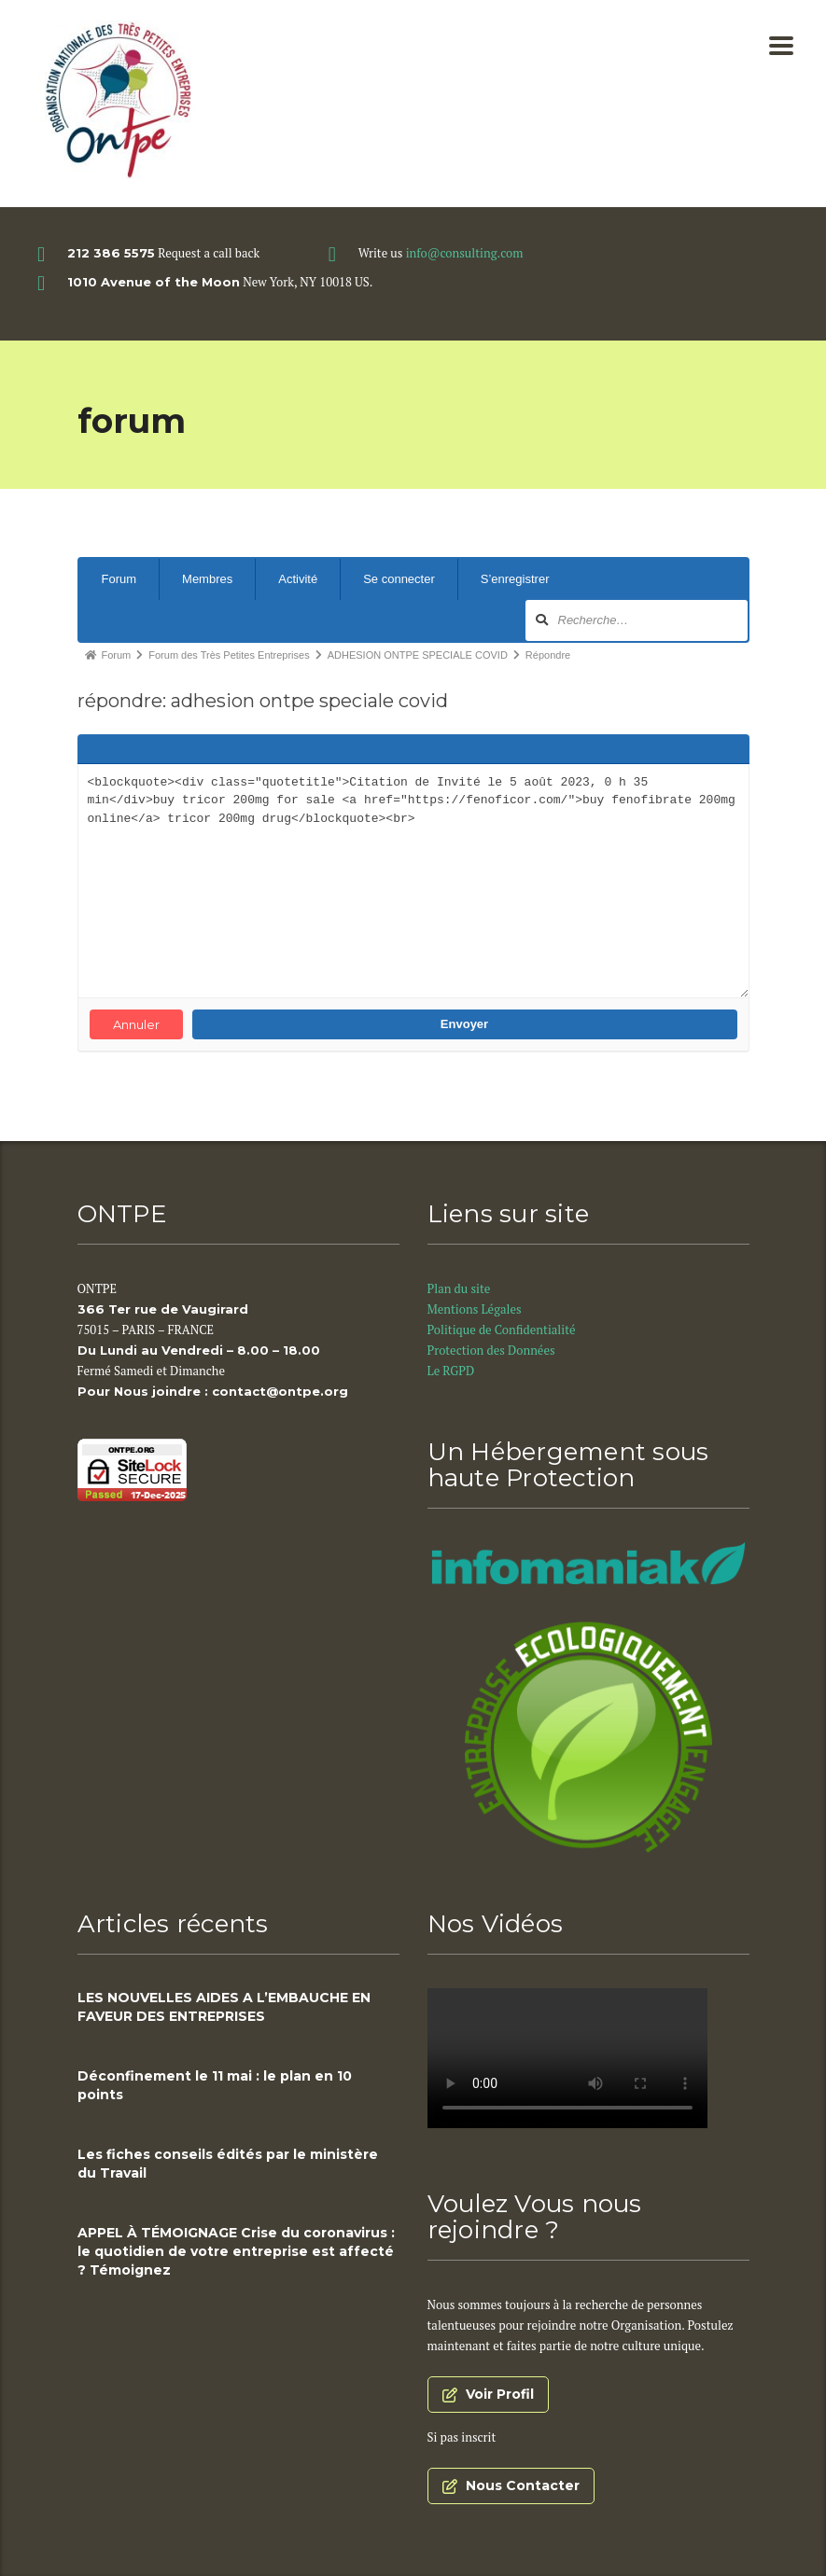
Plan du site (459, 1288)
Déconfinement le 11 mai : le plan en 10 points (214, 2085)
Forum (119, 579)
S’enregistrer (515, 579)
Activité (297, 579)
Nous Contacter (511, 2485)
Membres (207, 579)
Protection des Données (492, 1350)
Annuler (136, 1024)
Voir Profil (488, 2394)
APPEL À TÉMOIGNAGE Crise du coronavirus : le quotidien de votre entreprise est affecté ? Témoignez (236, 2251)
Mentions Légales (474, 1309)
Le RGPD (452, 1370)
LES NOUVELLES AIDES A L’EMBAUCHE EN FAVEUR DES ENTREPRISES (224, 2007)
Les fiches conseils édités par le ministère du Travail (227, 2163)
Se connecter (399, 579)
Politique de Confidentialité (503, 1329)
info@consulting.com (465, 252)
